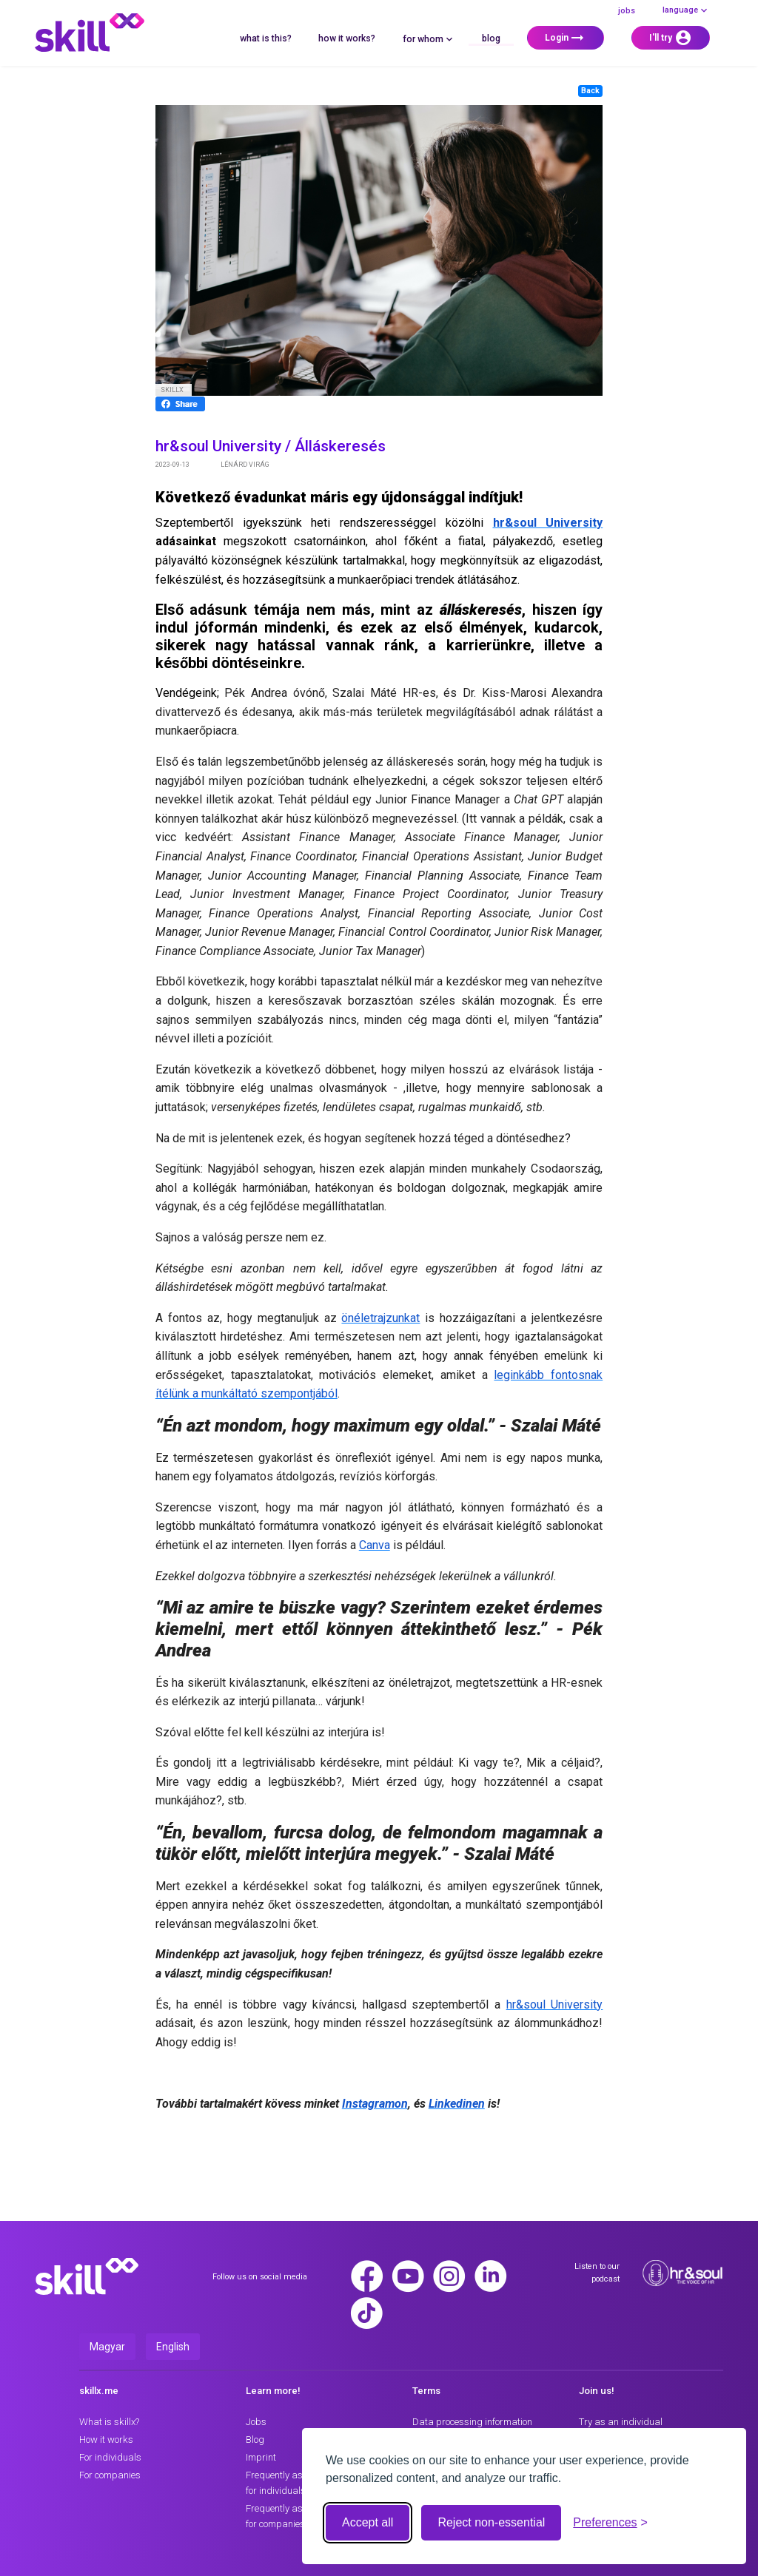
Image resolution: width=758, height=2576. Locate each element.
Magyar (107, 2347)
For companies (110, 2475)
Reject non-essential (491, 2522)
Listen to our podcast (597, 2272)
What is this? (266, 38)
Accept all (367, 2522)
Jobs (626, 11)
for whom (429, 39)
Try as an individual (621, 2421)
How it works (106, 2439)
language (686, 10)
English (173, 2347)
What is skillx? (109, 2421)
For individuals (110, 2457)
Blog (491, 38)
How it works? (346, 38)
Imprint (261, 2457)
